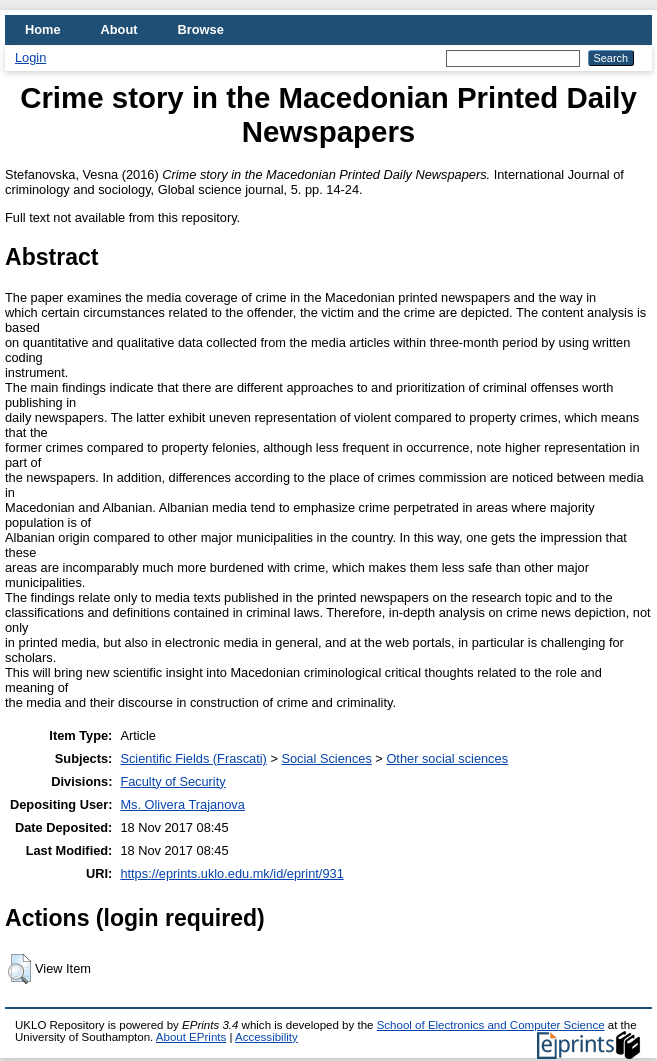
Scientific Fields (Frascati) (193, 758)
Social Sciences (326, 758)
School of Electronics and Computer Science (491, 1025)
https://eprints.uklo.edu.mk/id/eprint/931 (231, 873)
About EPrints (191, 1037)
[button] (19, 969)
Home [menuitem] (43, 29)
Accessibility (266, 1037)
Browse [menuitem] (201, 29)
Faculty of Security (172, 781)
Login (30, 57)
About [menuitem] (119, 29)
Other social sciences (447, 758)
